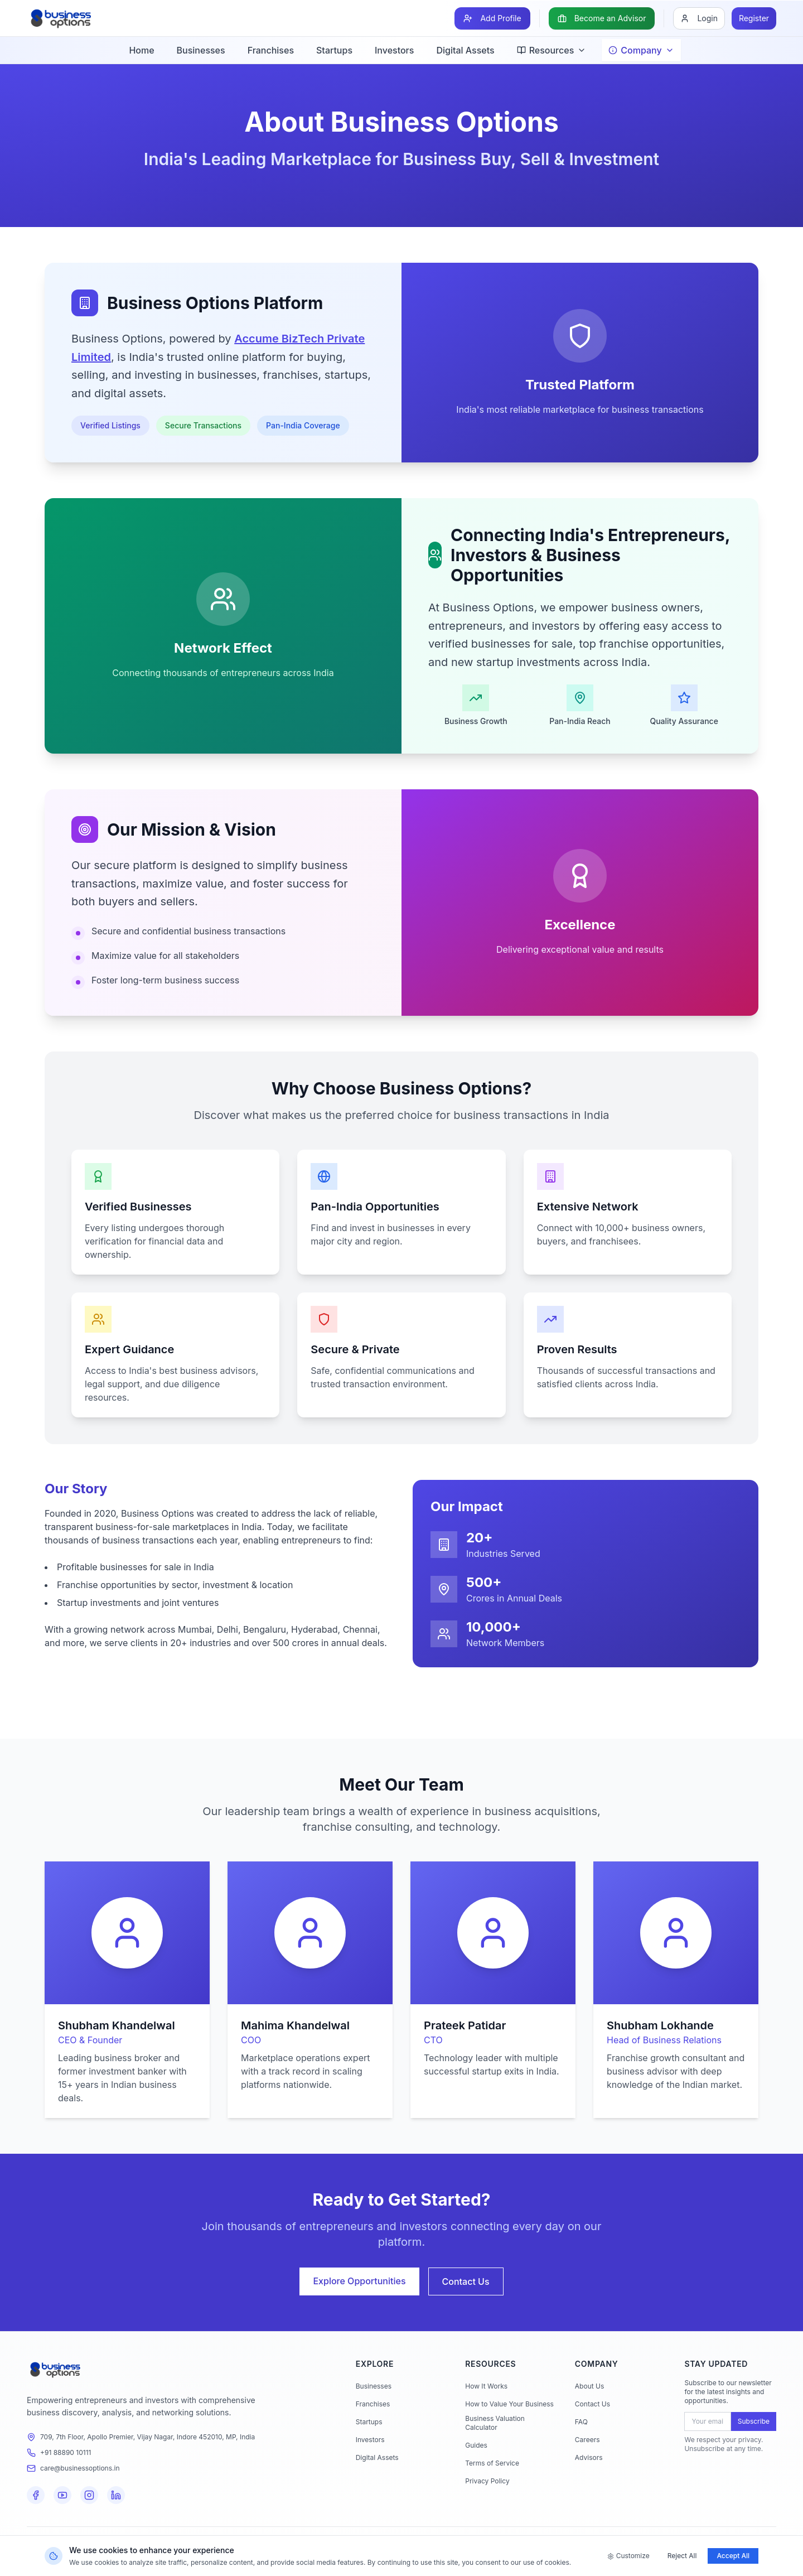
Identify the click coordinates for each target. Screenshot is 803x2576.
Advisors (589, 2457)
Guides (476, 2445)
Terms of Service (492, 2463)
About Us (589, 2386)
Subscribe (754, 2421)
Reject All (682, 2555)
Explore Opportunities (359, 2280)
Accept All (733, 2555)
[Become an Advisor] (602, 18)
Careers (587, 2439)
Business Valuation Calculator (495, 2423)
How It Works (486, 2386)
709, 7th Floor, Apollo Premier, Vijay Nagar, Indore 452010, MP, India (147, 2437)
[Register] (754, 18)
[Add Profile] (492, 18)
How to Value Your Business (509, 2404)
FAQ (581, 2422)
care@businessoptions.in (80, 2468)
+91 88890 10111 (65, 2452)
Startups (334, 50)
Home (141, 50)
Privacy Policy (487, 2481)
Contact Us (466, 2281)
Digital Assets (465, 50)
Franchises (271, 50)
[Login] (699, 18)
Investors (394, 50)
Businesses (201, 50)
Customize (628, 2555)
